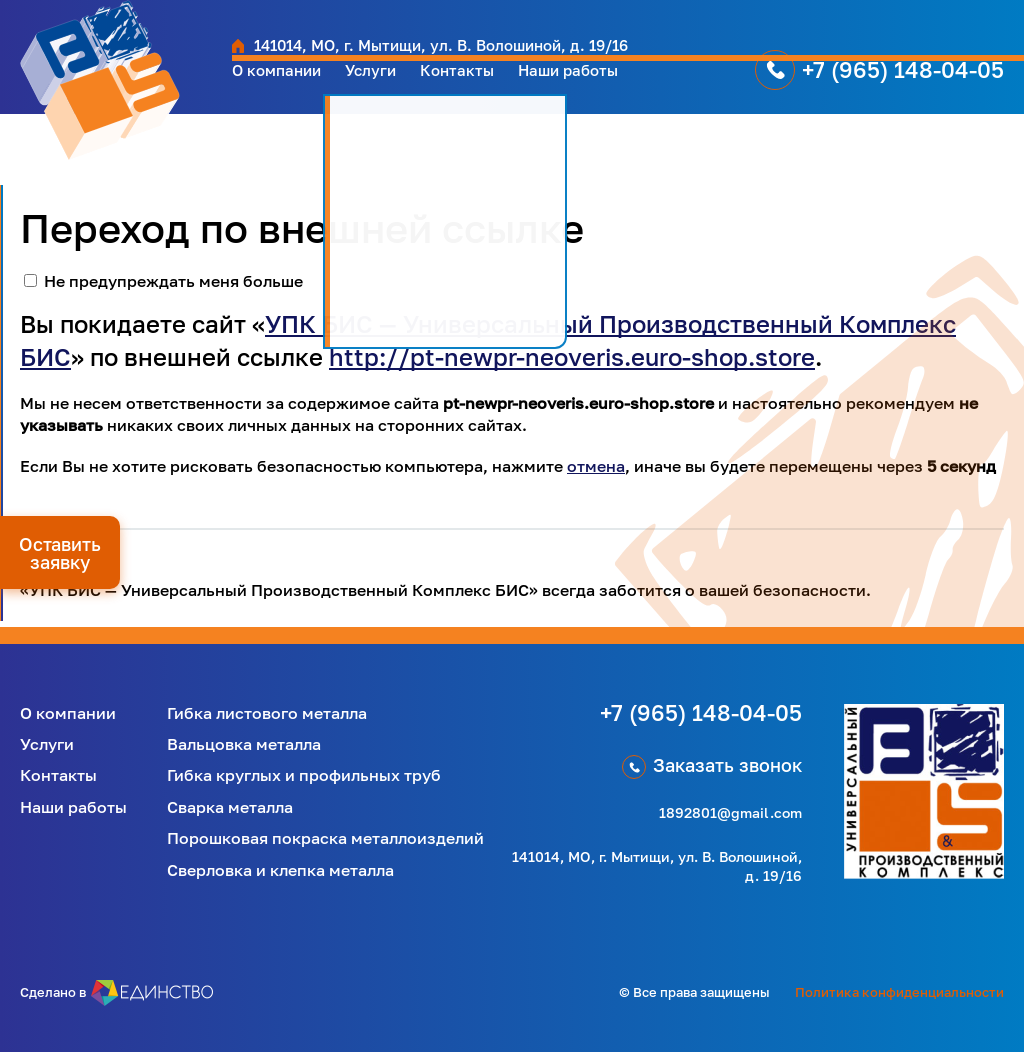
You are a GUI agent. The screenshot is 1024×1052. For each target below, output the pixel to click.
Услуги (393, 85)
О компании (285, 85)
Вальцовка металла (244, 744)
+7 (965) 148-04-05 (903, 84)
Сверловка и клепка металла (280, 870)
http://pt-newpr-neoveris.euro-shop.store (572, 356)
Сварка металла (230, 807)
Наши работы (617, 85)
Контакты (490, 85)
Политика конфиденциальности (899, 992)
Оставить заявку (60, 553)
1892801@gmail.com (730, 812)
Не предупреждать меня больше (173, 281)
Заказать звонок (727, 765)
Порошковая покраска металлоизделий (325, 838)
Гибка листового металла (267, 713)
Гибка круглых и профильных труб (304, 775)
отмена (596, 466)
